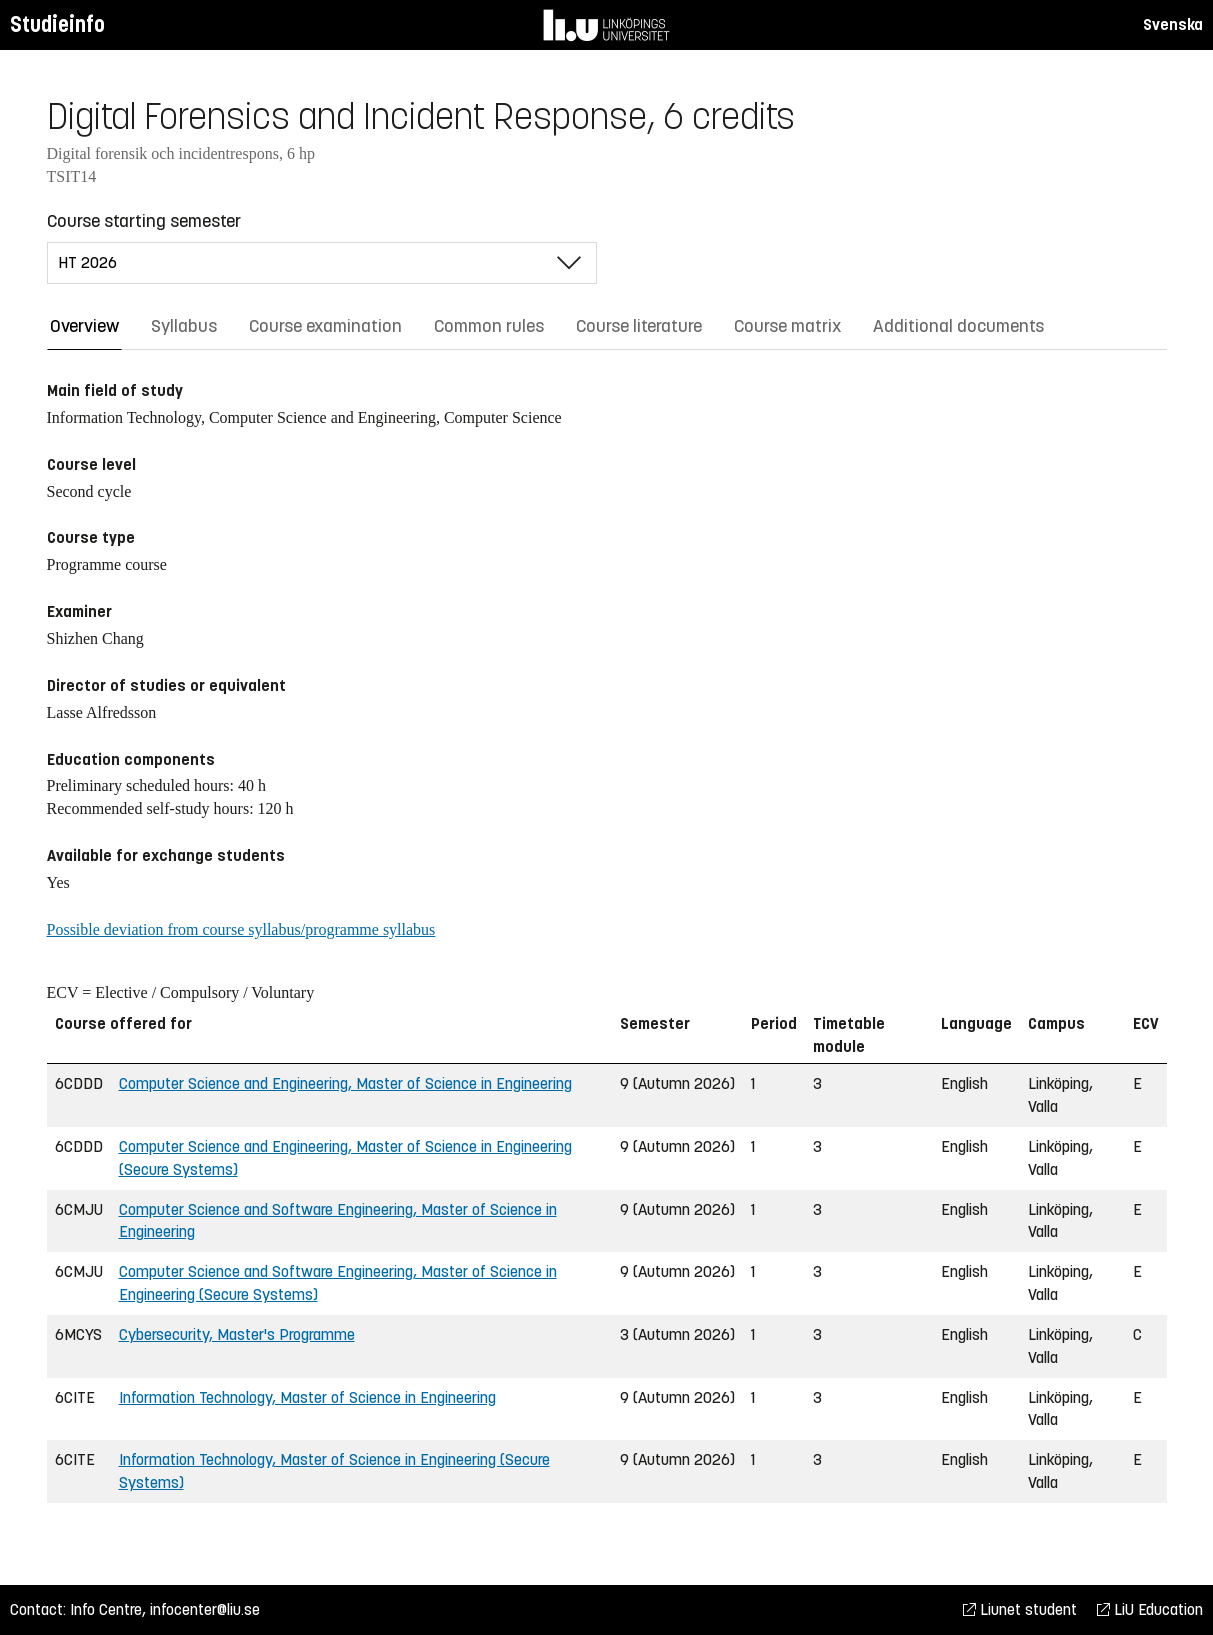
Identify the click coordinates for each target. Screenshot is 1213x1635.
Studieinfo (57, 24)
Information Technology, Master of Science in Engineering (307, 1397)
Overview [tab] (84, 326)
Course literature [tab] (639, 326)
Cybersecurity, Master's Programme (237, 1334)
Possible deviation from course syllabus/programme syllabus (241, 929)
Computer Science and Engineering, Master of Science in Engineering (345, 1083)
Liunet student (1020, 1609)
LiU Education (1150, 1609)
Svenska (1173, 24)
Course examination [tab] (325, 326)
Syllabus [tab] (184, 326)
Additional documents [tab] (958, 326)
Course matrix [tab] (787, 326)
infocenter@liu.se (205, 1609)
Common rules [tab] (489, 326)
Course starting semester (144, 221)
